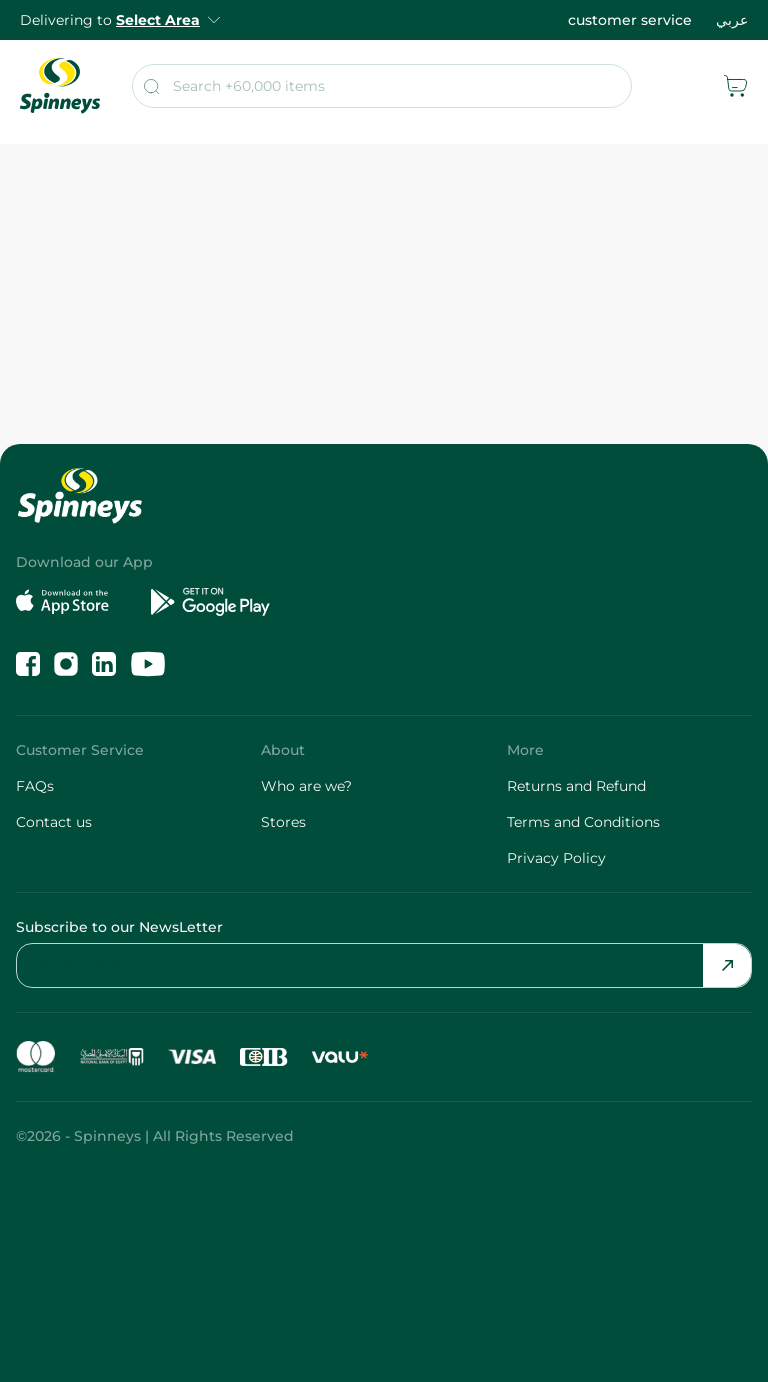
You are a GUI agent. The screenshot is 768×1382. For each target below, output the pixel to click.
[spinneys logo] (60, 86)
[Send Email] (727, 965)
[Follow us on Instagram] (66, 664)
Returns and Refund (576, 786)
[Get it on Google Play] (210, 602)
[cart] (736, 86)
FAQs (35, 786)
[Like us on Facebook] (28, 664)
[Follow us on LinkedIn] (104, 664)
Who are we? (306, 786)
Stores (283, 822)
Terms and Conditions (583, 822)
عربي (732, 20)
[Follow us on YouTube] (148, 664)
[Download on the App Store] (75, 602)
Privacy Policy (556, 858)
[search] (382, 86)
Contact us (54, 822)
